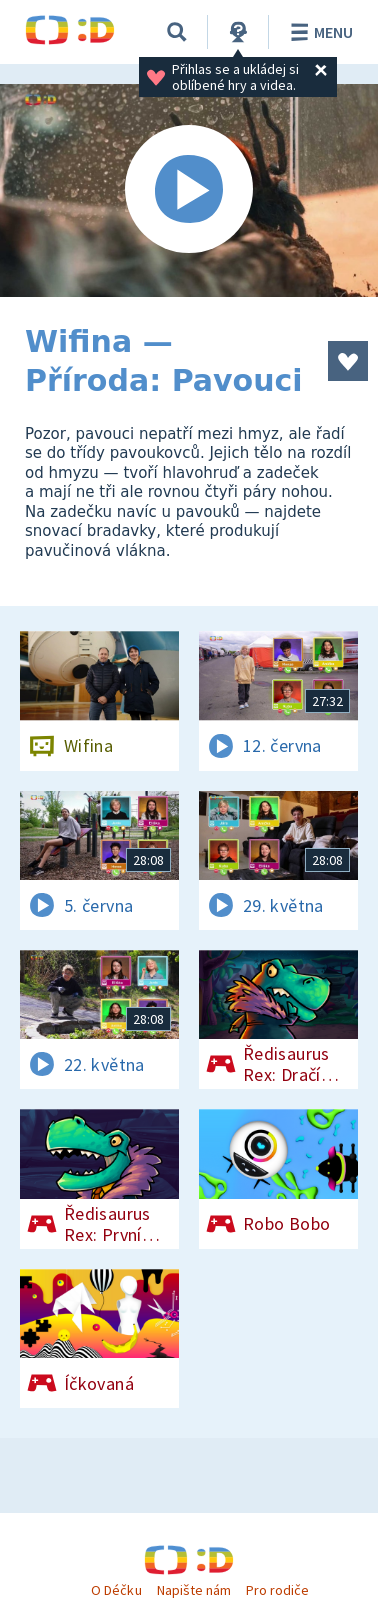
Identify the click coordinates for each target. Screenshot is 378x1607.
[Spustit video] (189, 190)
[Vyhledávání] (177, 32)
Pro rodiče (277, 1590)
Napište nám (194, 1590)
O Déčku (116, 1590)
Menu (318, 32)
